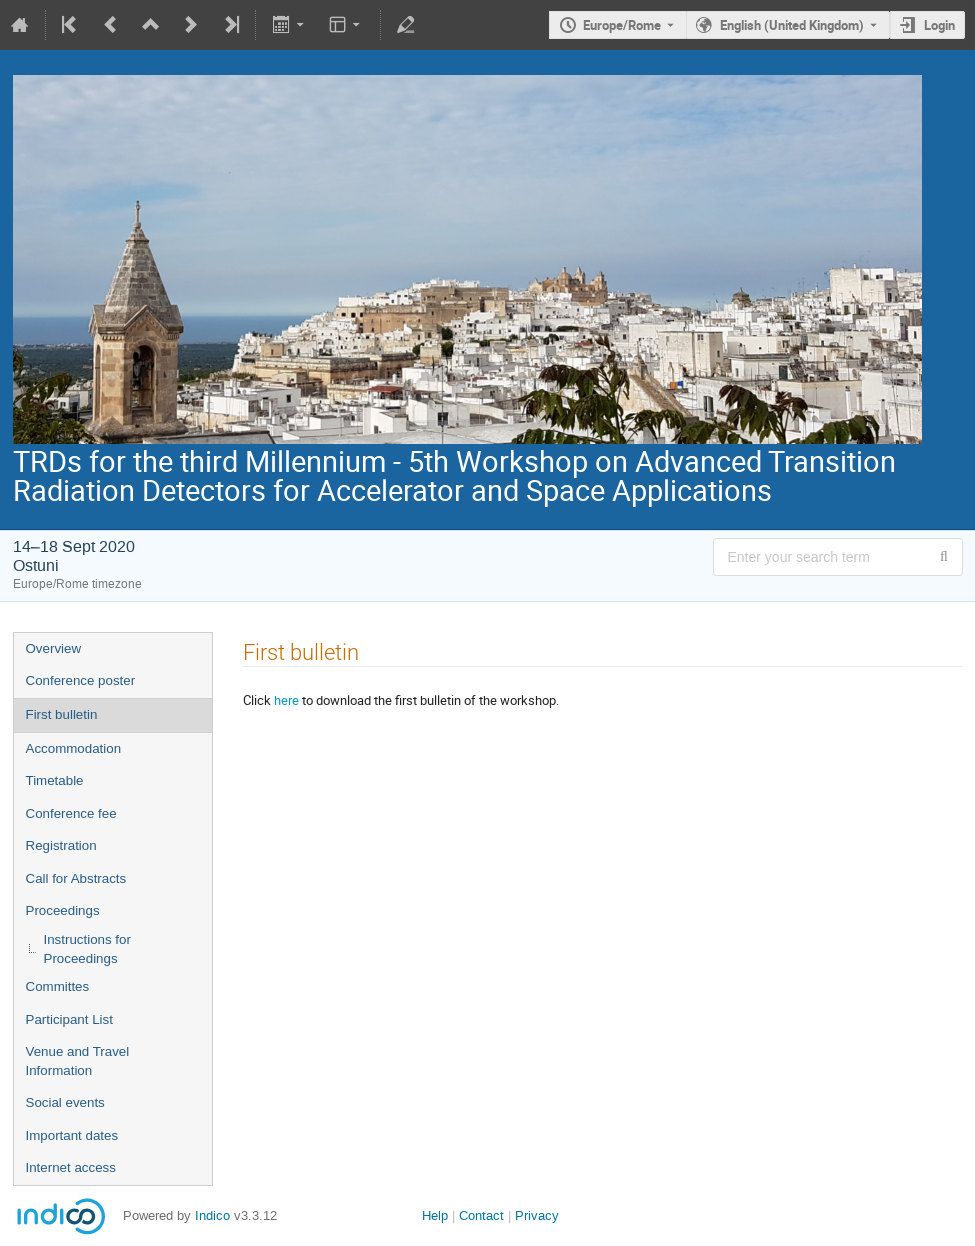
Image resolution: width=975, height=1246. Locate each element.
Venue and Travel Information (78, 1061)
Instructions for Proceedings (87, 949)
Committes (58, 986)
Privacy (537, 1215)
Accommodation (74, 748)
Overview (54, 648)
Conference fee (71, 813)
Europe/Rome (622, 25)
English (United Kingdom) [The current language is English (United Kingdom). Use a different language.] (792, 25)
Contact (481, 1215)
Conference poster (81, 680)
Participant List (69, 1019)
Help (435, 1215)
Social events (65, 1102)
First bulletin (62, 714)
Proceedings (63, 910)
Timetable (55, 780)
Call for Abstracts (76, 878)
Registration (61, 845)
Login (939, 25)
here (286, 700)
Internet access (71, 1167)
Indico (212, 1215)
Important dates (72, 1135)
